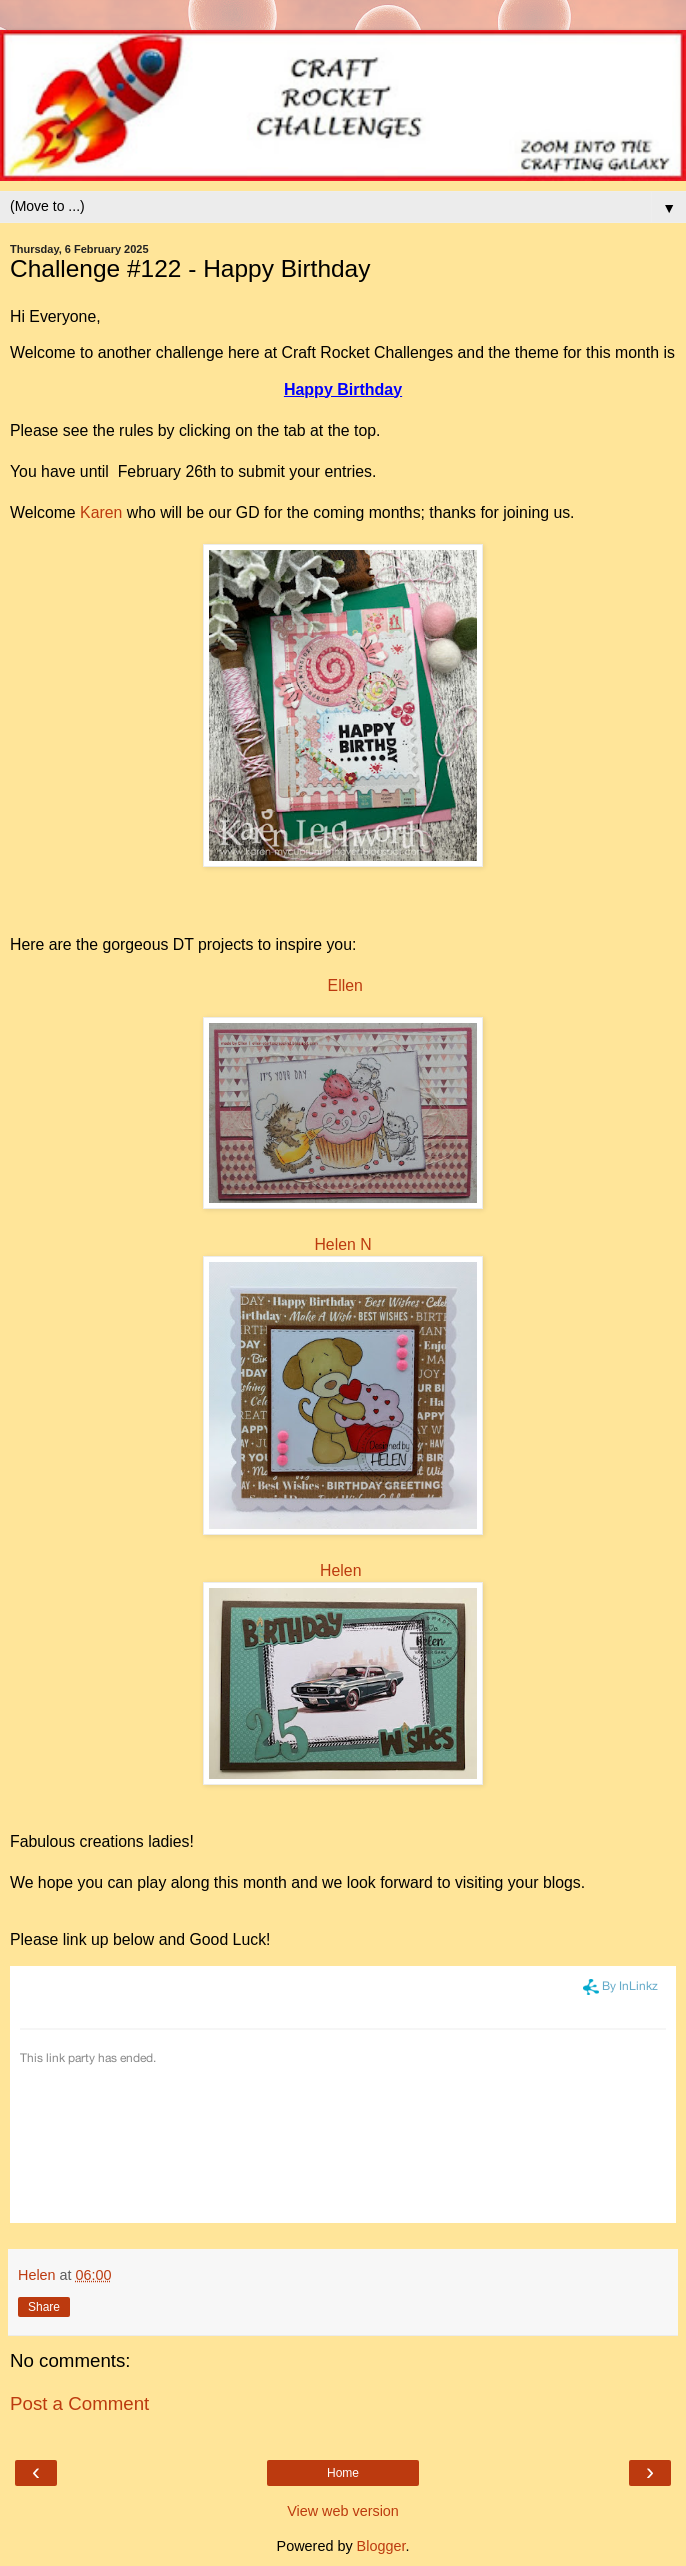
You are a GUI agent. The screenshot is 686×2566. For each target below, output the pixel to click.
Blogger (381, 2546)
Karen (101, 512)
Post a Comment (79, 2403)
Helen (340, 1570)
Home (343, 2473)
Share (44, 2307)
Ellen (345, 985)
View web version (343, 2511)
